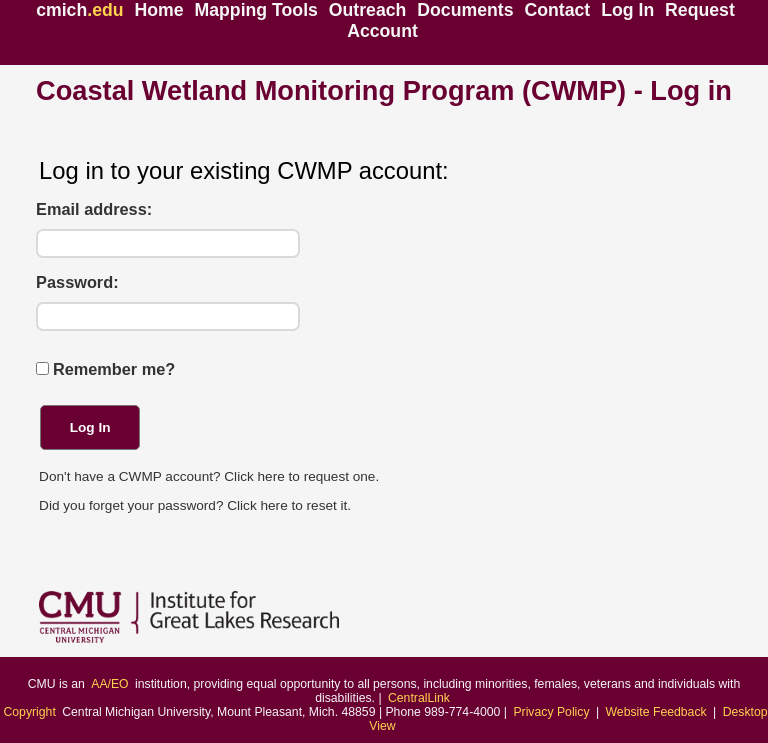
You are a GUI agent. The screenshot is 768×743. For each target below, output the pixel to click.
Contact (557, 10)
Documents (465, 10)
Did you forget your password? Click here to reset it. (195, 505)
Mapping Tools (256, 10)
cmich (79, 10)
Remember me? (114, 369)
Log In (627, 10)
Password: (77, 282)
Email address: (94, 209)
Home (158, 10)
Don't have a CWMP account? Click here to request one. (209, 476)
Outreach (368, 10)
